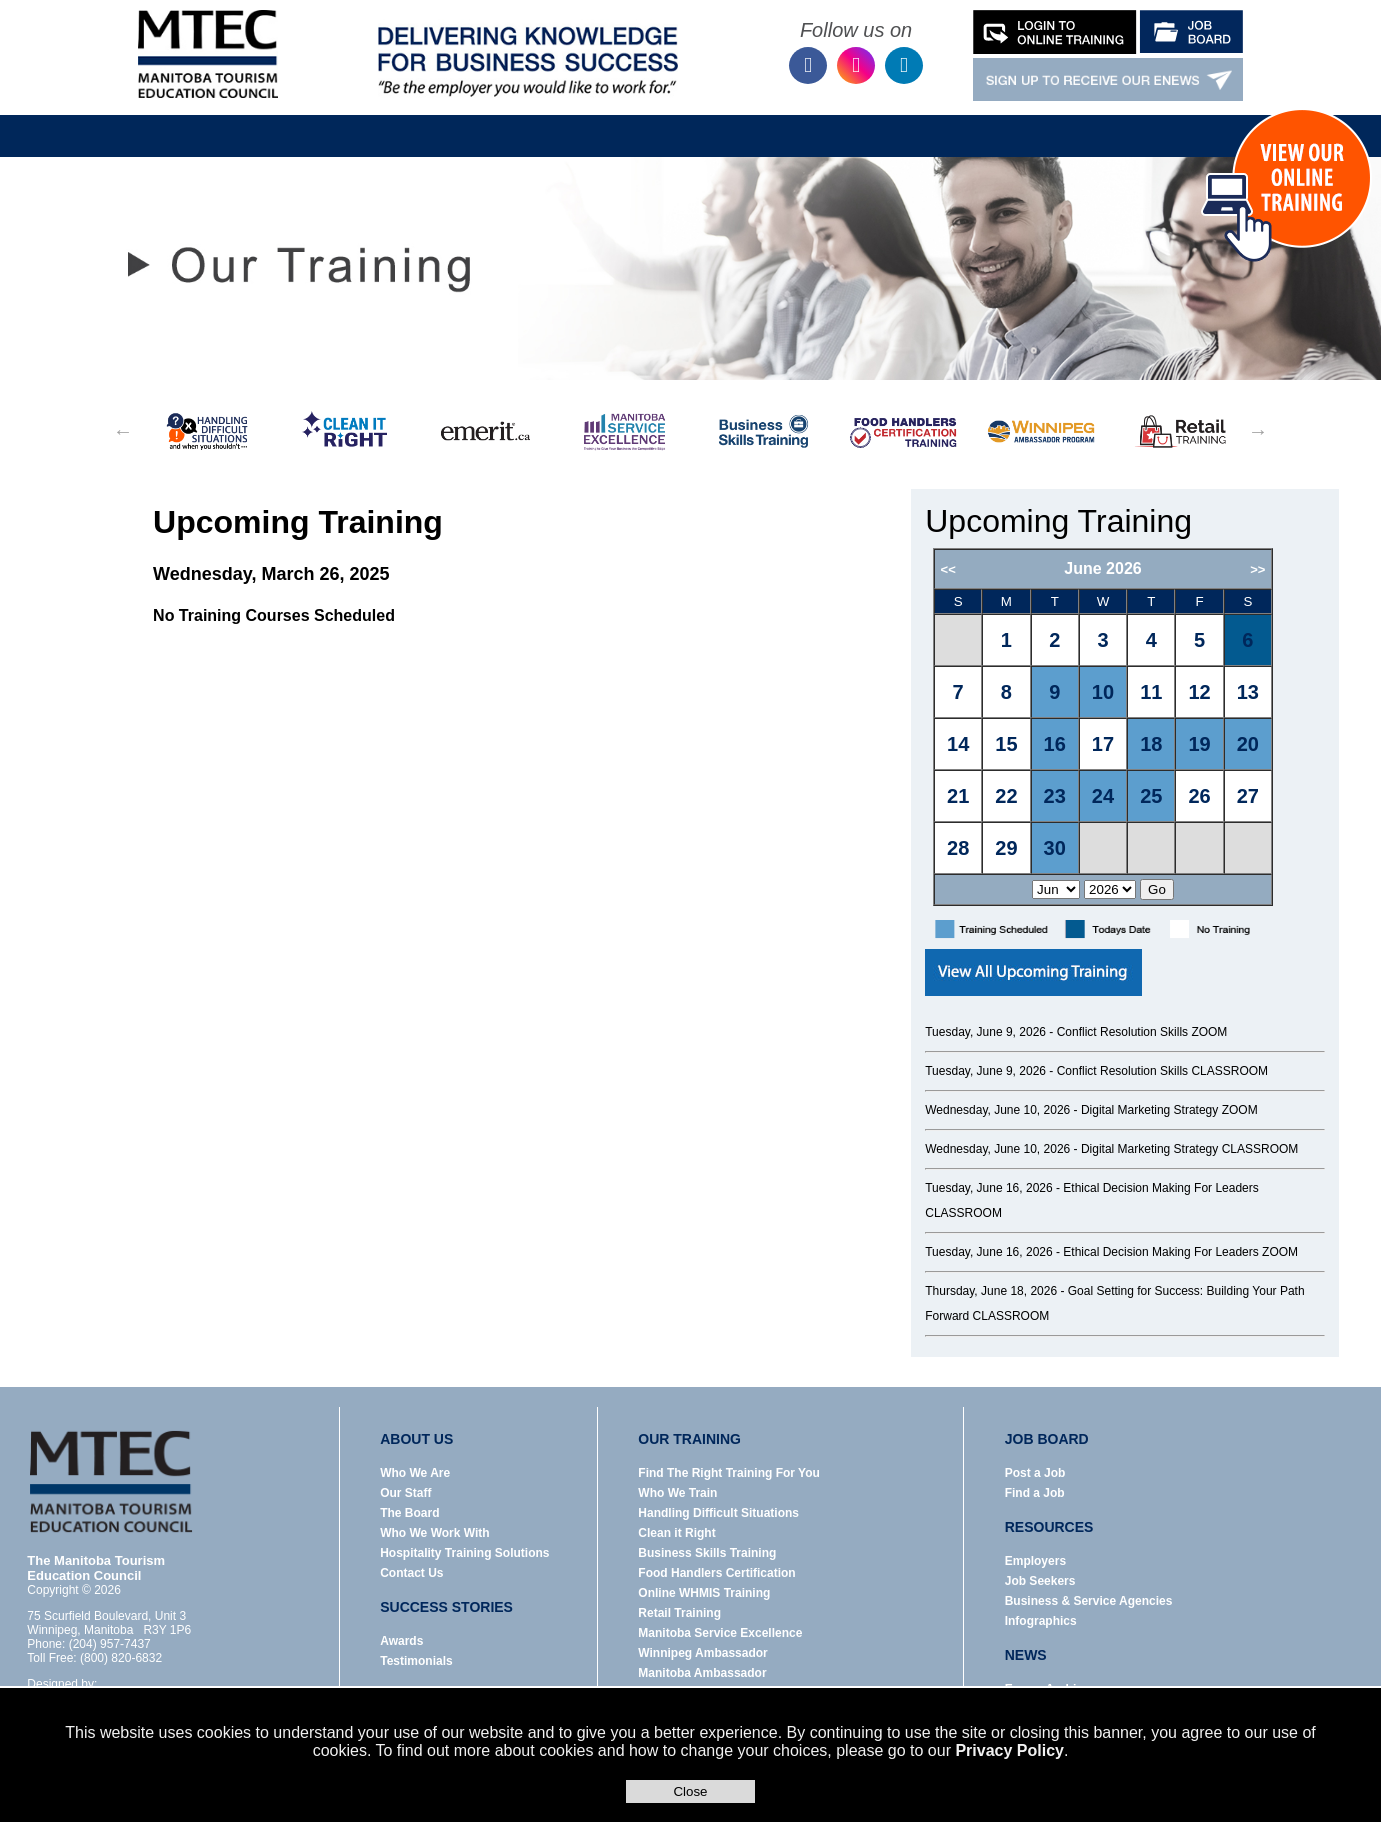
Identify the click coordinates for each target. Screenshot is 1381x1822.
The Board (409, 1513)
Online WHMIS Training (704, 1593)
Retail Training (679, 1613)
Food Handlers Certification (716, 1573)
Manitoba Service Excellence (720, 1633)
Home (281, 121)
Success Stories (998, 121)
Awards (401, 1641)
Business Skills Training (707, 1553)
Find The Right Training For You (729, 1473)
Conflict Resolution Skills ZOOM (1142, 1032)
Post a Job (1035, 1473)
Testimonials (416, 1661)
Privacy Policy (1009, 1750)
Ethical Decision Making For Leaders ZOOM (1180, 1252)
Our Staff (405, 1493)
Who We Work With (434, 1533)
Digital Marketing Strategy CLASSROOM (1189, 1149)
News (874, 121)
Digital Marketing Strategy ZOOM (1169, 1110)
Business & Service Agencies (1089, 1601)
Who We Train (677, 1493)
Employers (1035, 1561)
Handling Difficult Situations (718, 1513)
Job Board (646, 121)
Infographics (1041, 1621)
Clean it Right (676, 1533)
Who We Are (415, 1473)
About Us (399, 121)
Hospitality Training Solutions (464, 1553)
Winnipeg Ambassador (702, 1653)
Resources (767, 121)
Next (1258, 431)
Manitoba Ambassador (702, 1673)
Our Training (520, 121)
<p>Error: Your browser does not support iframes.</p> (1128, 727)
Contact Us (1139, 121)
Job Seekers (1040, 1581)
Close (690, 1791)
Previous (123, 431)
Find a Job (1035, 1493)
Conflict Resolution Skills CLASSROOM (1162, 1071)
